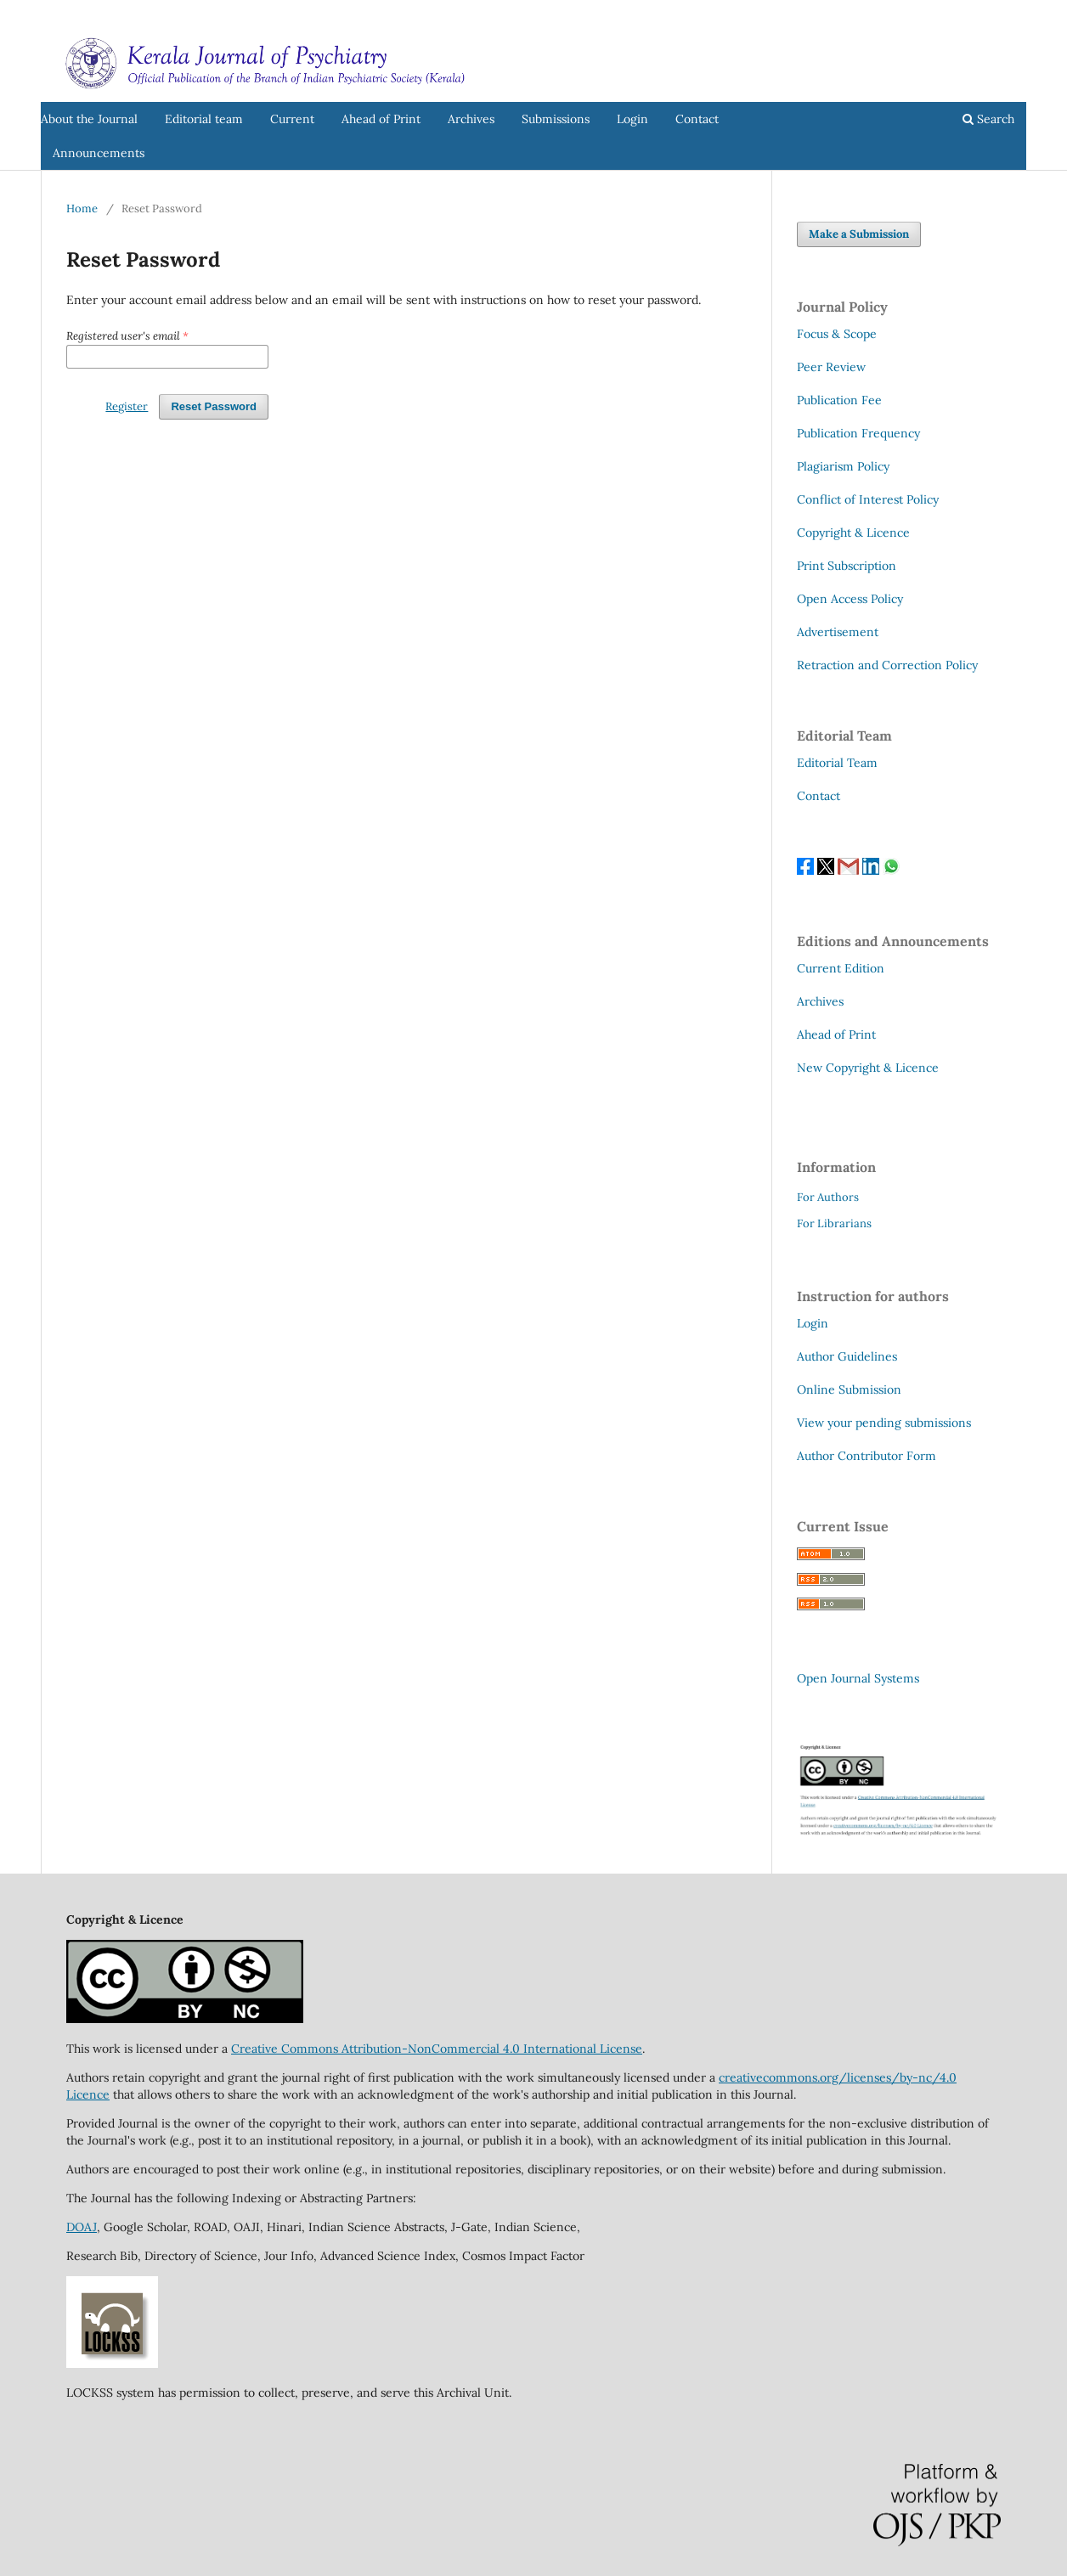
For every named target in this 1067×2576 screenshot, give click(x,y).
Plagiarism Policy (843, 466)
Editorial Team (837, 762)
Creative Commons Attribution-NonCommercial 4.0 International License (436, 2048)
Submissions (556, 119)
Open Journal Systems (858, 1678)
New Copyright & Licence (868, 1067)
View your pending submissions (884, 1422)
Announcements (98, 153)
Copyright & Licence (853, 532)
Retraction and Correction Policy (887, 665)
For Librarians (834, 1223)
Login (632, 119)
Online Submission (849, 1389)
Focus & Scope (837, 333)
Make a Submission (859, 234)
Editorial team (204, 119)
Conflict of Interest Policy (868, 499)
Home (82, 208)
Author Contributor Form (866, 1455)
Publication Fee (839, 400)
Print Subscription (846, 565)
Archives (471, 119)
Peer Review (831, 367)
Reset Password (214, 406)
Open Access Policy (850, 598)
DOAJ (81, 2227)
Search (988, 119)
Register (955, 12)
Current (292, 119)
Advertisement (837, 632)
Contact (697, 119)
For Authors (828, 1197)
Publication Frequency (858, 433)
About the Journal (89, 119)
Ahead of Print (381, 119)
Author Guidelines (847, 1356)
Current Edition (840, 968)
